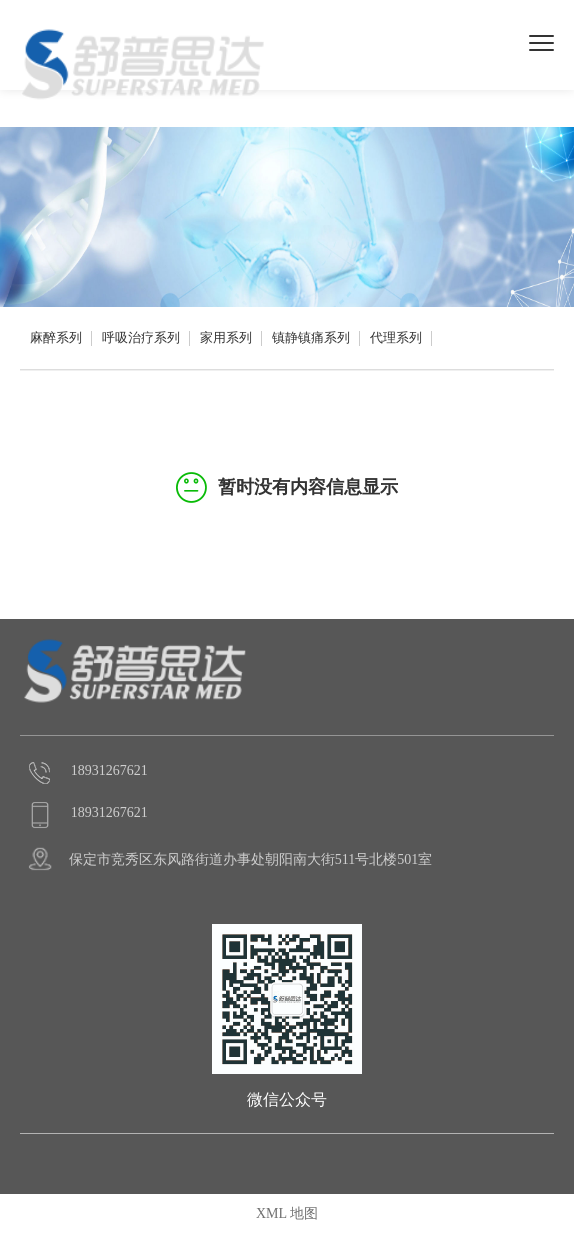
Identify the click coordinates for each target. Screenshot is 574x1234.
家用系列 (226, 337)
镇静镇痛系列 (311, 337)
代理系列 (396, 337)
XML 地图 (287, 1213)
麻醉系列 (56, 337)
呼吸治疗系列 (141, 337)
